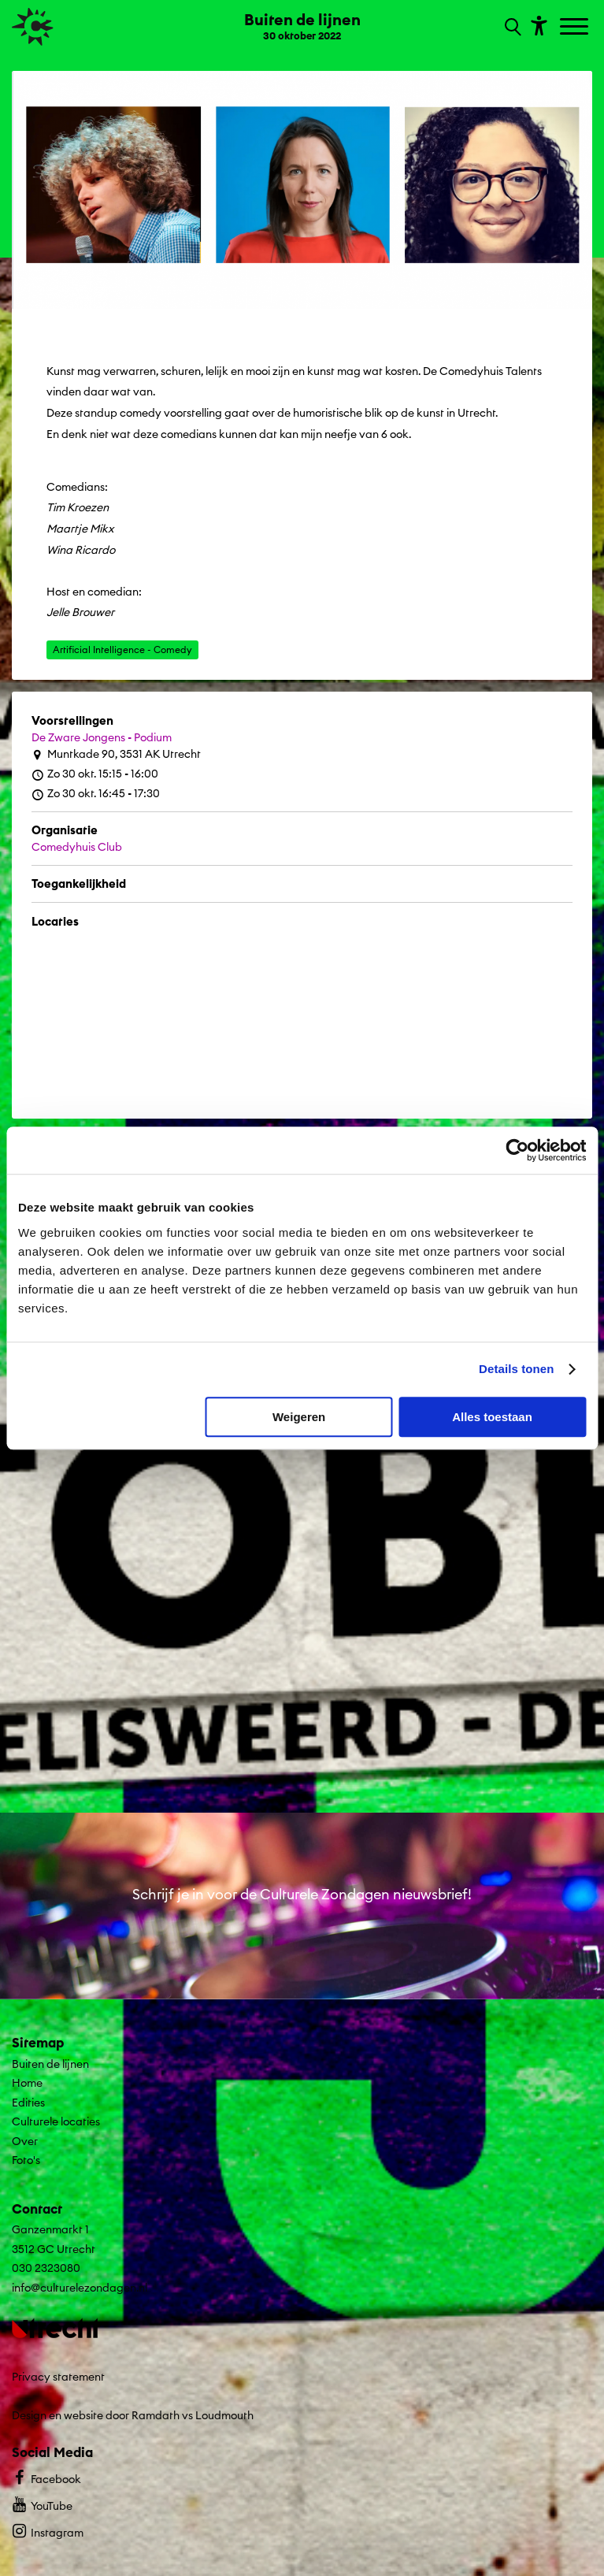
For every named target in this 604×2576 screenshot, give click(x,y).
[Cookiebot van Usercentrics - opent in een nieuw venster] (517, 1150)
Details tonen (516, 1368)
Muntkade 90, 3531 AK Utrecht (116, 754)
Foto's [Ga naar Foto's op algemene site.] (26, 2160)
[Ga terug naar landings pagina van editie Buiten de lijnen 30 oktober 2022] (302, 25)
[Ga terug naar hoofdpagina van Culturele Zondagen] (33, 27)
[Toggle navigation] (576, 27)
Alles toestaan (492, 1416)
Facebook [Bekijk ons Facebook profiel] (46, 2477)
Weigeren (298, 1416)
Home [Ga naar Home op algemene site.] (27, 2083)
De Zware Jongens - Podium (101, 737)
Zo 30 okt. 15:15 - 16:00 (94, 774)
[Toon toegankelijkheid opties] (537, 24)
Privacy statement (58, 2377)
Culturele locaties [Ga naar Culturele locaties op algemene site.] (56, 2121)
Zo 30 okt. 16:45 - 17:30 (95, 793)
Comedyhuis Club (76, 847)
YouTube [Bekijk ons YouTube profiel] (42, 2504)
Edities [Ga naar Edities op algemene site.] (28, 2102)
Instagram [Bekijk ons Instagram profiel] (47, 2531)
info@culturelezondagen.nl (79, 2288)
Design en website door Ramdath (96, 2415)
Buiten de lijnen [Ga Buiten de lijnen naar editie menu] (50, 2064)
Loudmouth (224, 2415)
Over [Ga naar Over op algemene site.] (25, 2141)
